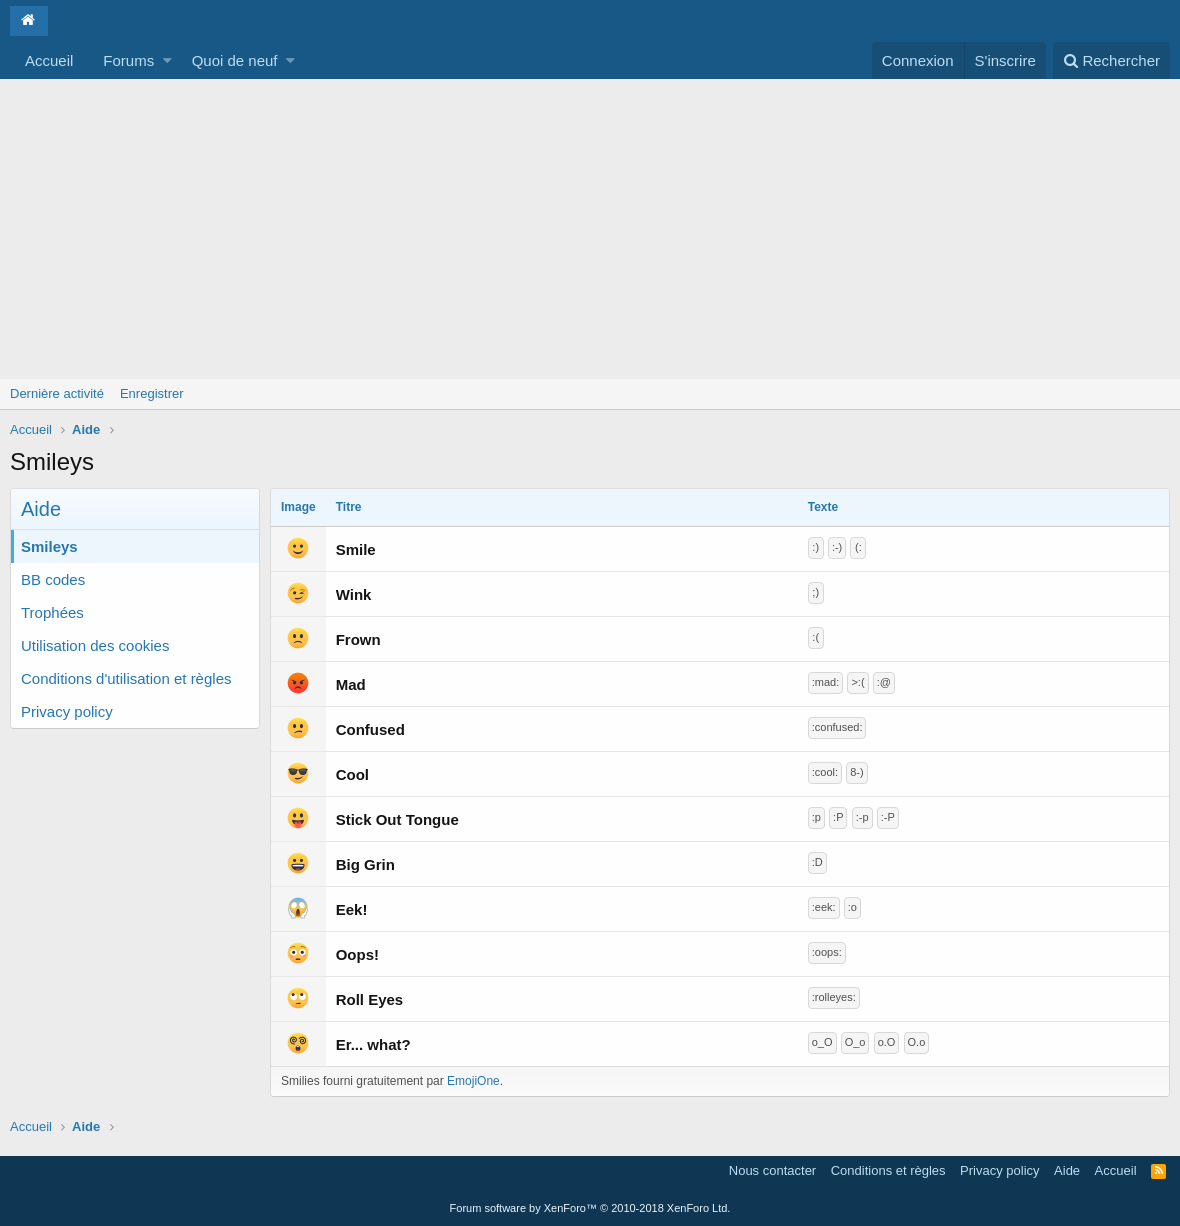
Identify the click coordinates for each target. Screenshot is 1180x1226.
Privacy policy (67, 711)
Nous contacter (772, 1170)
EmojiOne (473, 1081)
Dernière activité (57, 393)
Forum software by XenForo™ (590, 1208)
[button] (167, 60)
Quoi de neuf (235, 60)
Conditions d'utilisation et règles (126, 678)
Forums (128, 60)
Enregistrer (152, 393)
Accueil (49, 60)
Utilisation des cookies (95, 645)
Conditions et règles (888, 1170)
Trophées (52, 612)
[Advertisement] (590, 229)
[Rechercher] (1111, 60)
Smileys (49, 546)
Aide (1067, 1170)
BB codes (53, 579)
